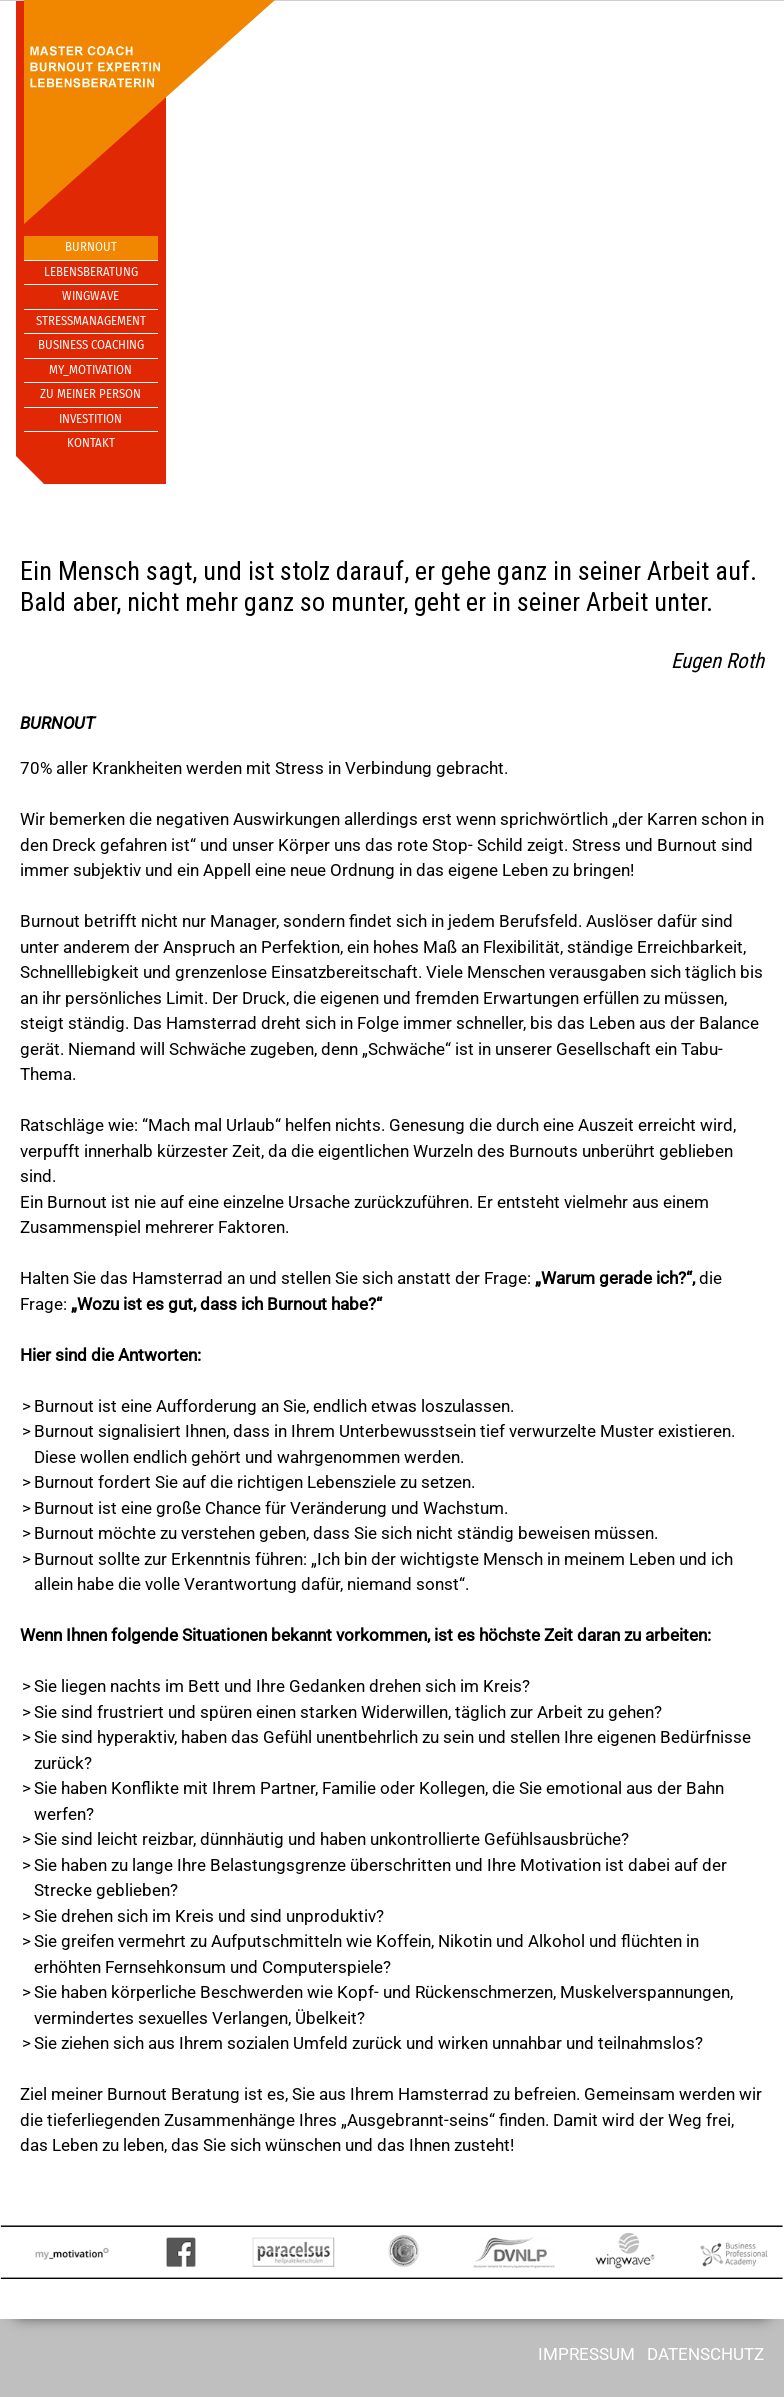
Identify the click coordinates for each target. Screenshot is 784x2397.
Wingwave (90, 296)
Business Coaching (91, 345)
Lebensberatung (91, 272)
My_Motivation (90, 370)
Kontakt (91, 443)
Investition (90, 419)
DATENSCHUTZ (705, 2354)
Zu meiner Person (90, 394)
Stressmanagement (91, 321)
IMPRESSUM (586, 2354)
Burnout (91, 247)
